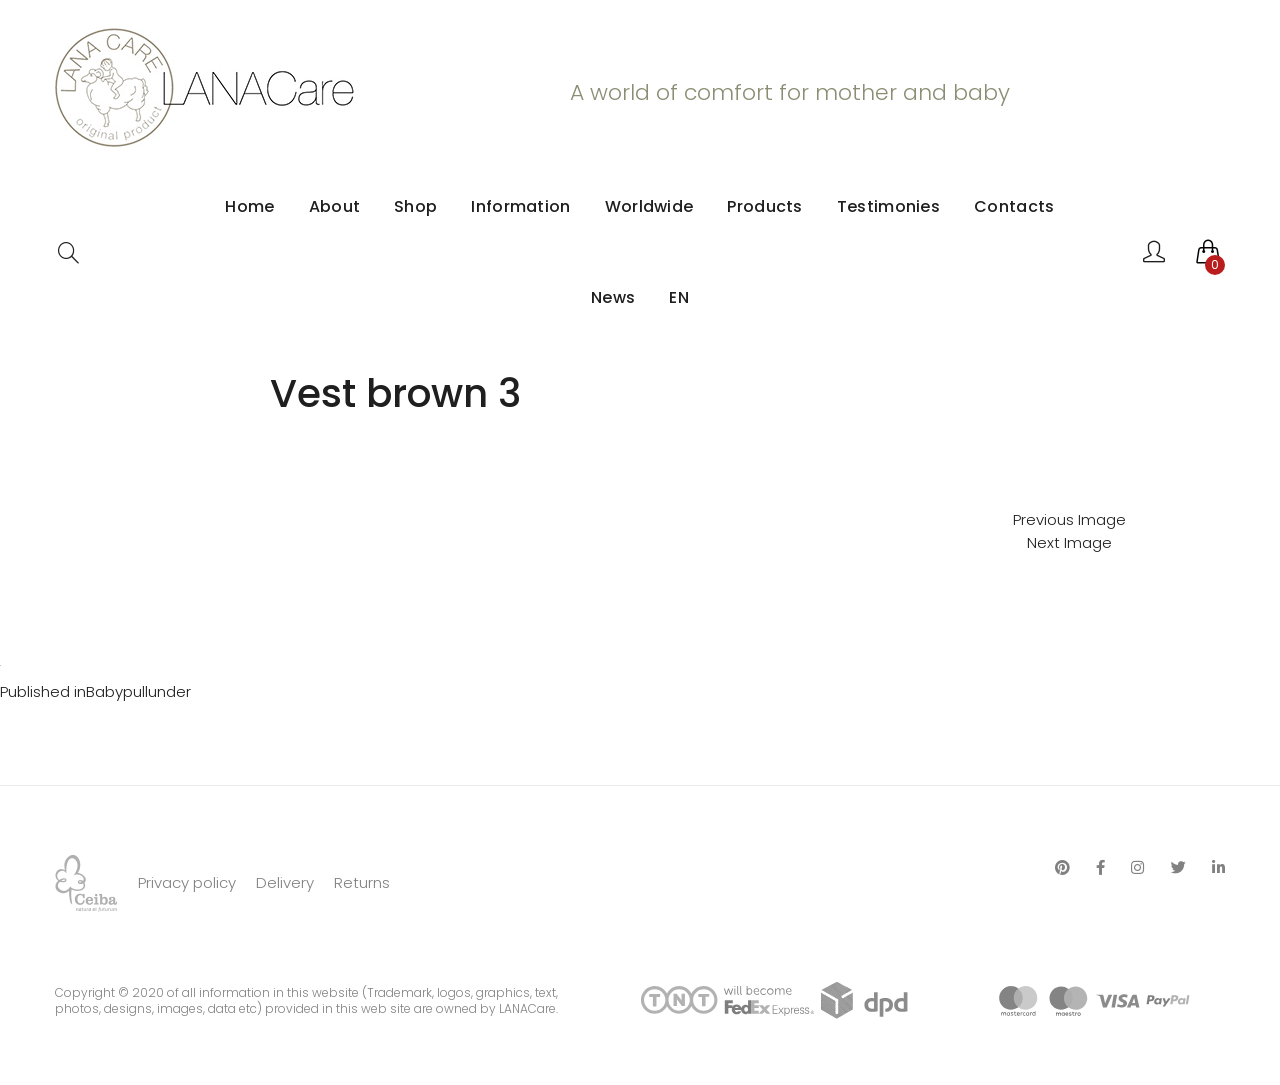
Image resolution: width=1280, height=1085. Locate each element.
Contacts (1014, 206)
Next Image (1069, 542)
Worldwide (649, 206)
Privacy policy (187, 882)
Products (764, 206)
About (335, 206)
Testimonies (888, 206)
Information (520, 206)
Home (249, 206)
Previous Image (1069, 519)
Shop (415, 206)
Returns (362, 882)
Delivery (285, 882)
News (613, 297)
